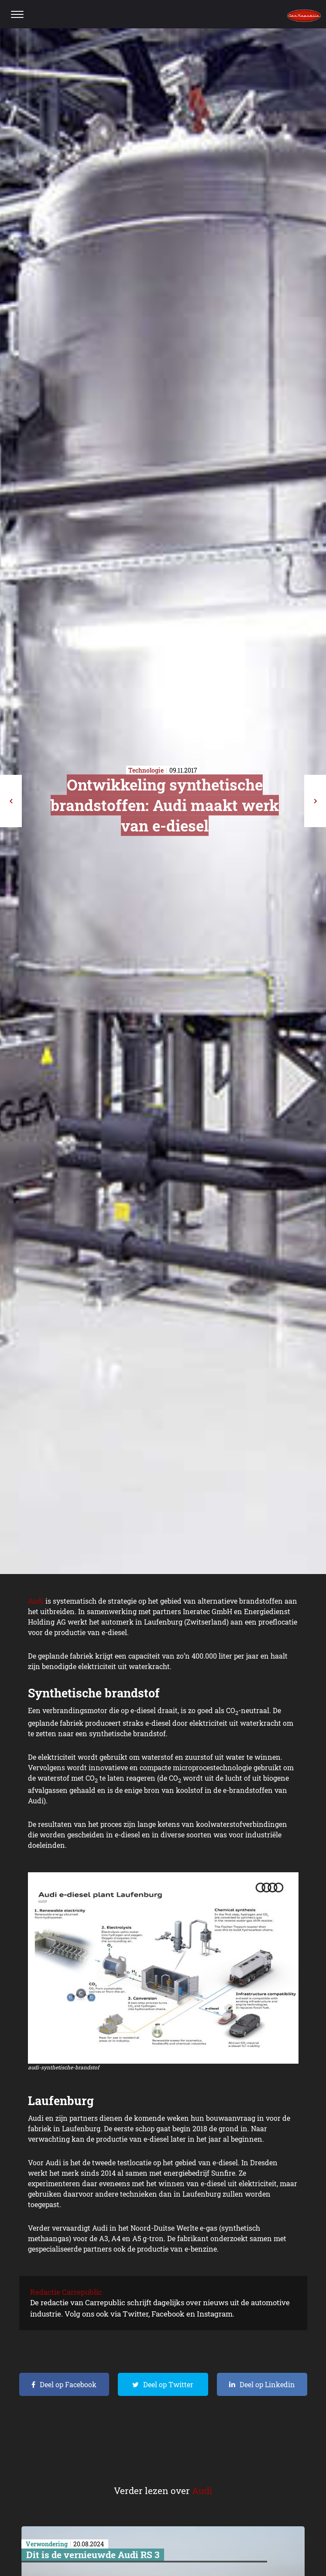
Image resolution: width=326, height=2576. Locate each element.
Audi (36, 1600)
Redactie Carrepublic (66, 2292)
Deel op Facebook (68, 2384)
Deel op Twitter (168, 2384)
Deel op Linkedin (267, 2384)
